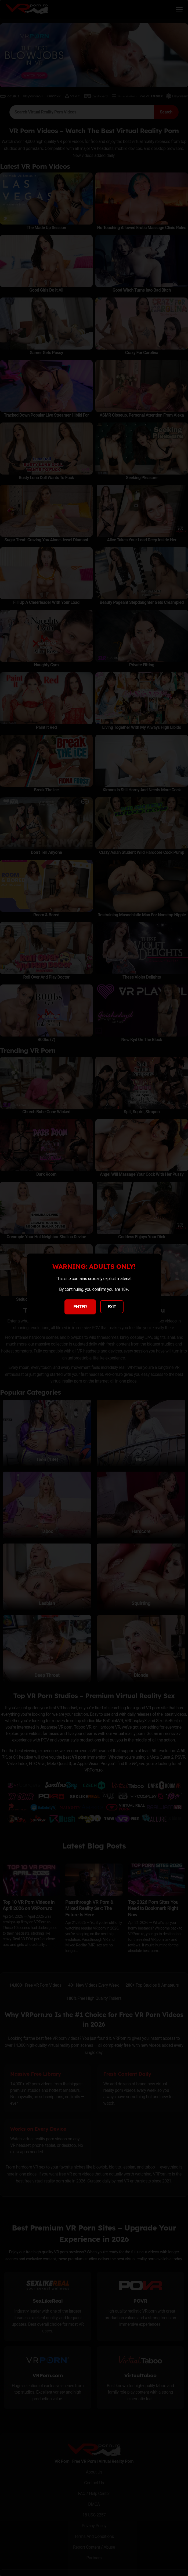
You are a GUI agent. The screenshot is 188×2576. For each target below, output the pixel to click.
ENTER (80, 1306)
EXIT (112, 1306)
